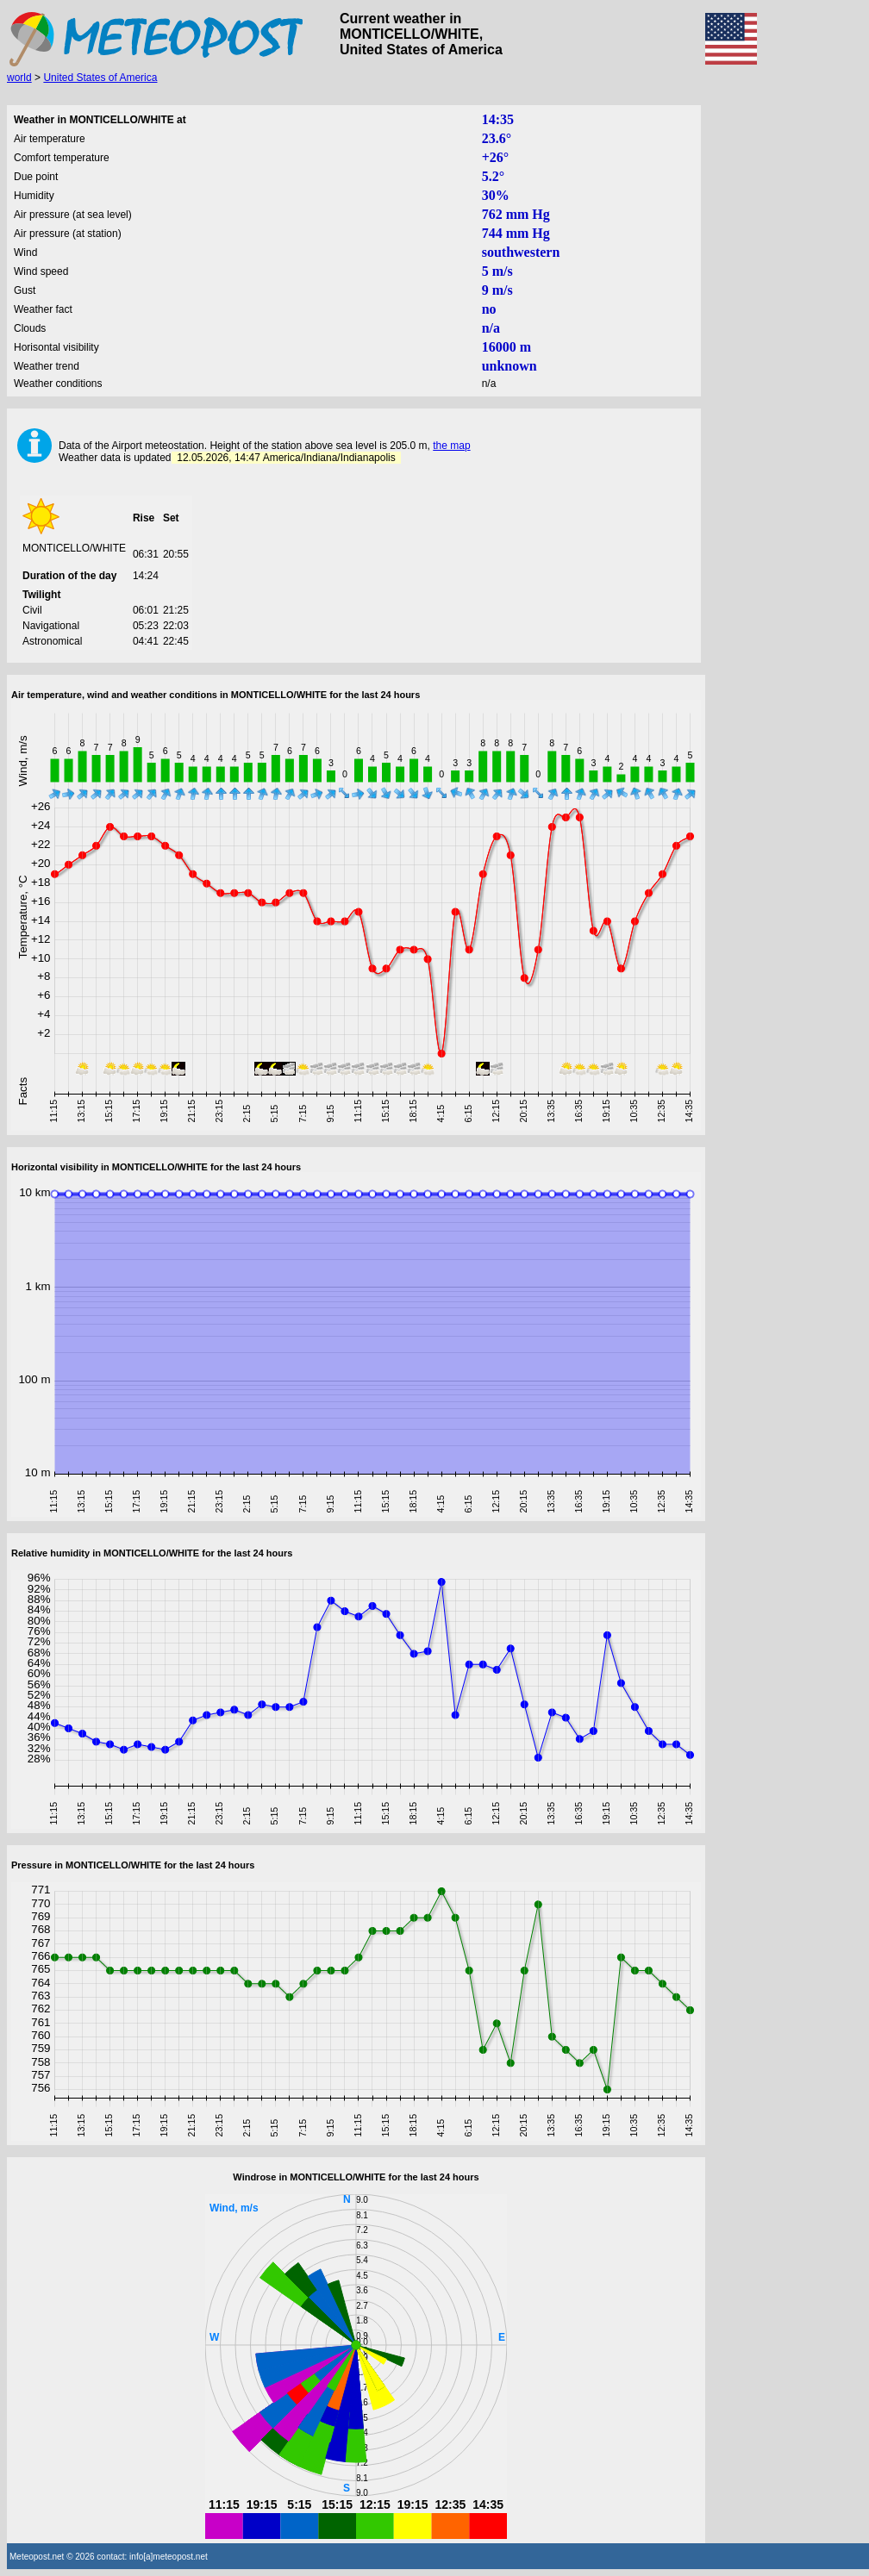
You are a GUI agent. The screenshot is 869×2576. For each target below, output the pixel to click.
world (19, 78)
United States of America (100, 78)
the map (451, 446)
